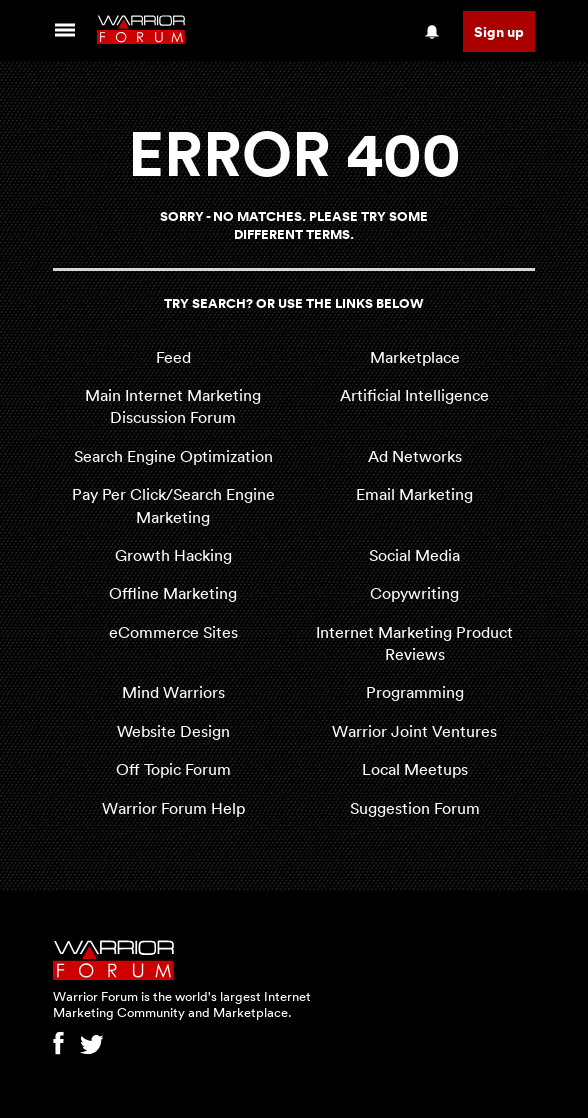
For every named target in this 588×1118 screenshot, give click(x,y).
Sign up (499, 31)
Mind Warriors (173, 692)
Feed (173, 357)
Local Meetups (415, 769)
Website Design (173, 731)
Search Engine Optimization (173, 456)
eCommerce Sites (173, 632)
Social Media (414, 555)
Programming (415, 692)
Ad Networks (415, 456)
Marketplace (415, 357)
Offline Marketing (173, 593)
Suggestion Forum (415, 808)
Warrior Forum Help (173, 808)
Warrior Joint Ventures (414, 731)
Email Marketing (414, 494)
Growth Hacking (173, 555)
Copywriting (414, 593)
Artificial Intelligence (414, 395)
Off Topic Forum (173, 769)
